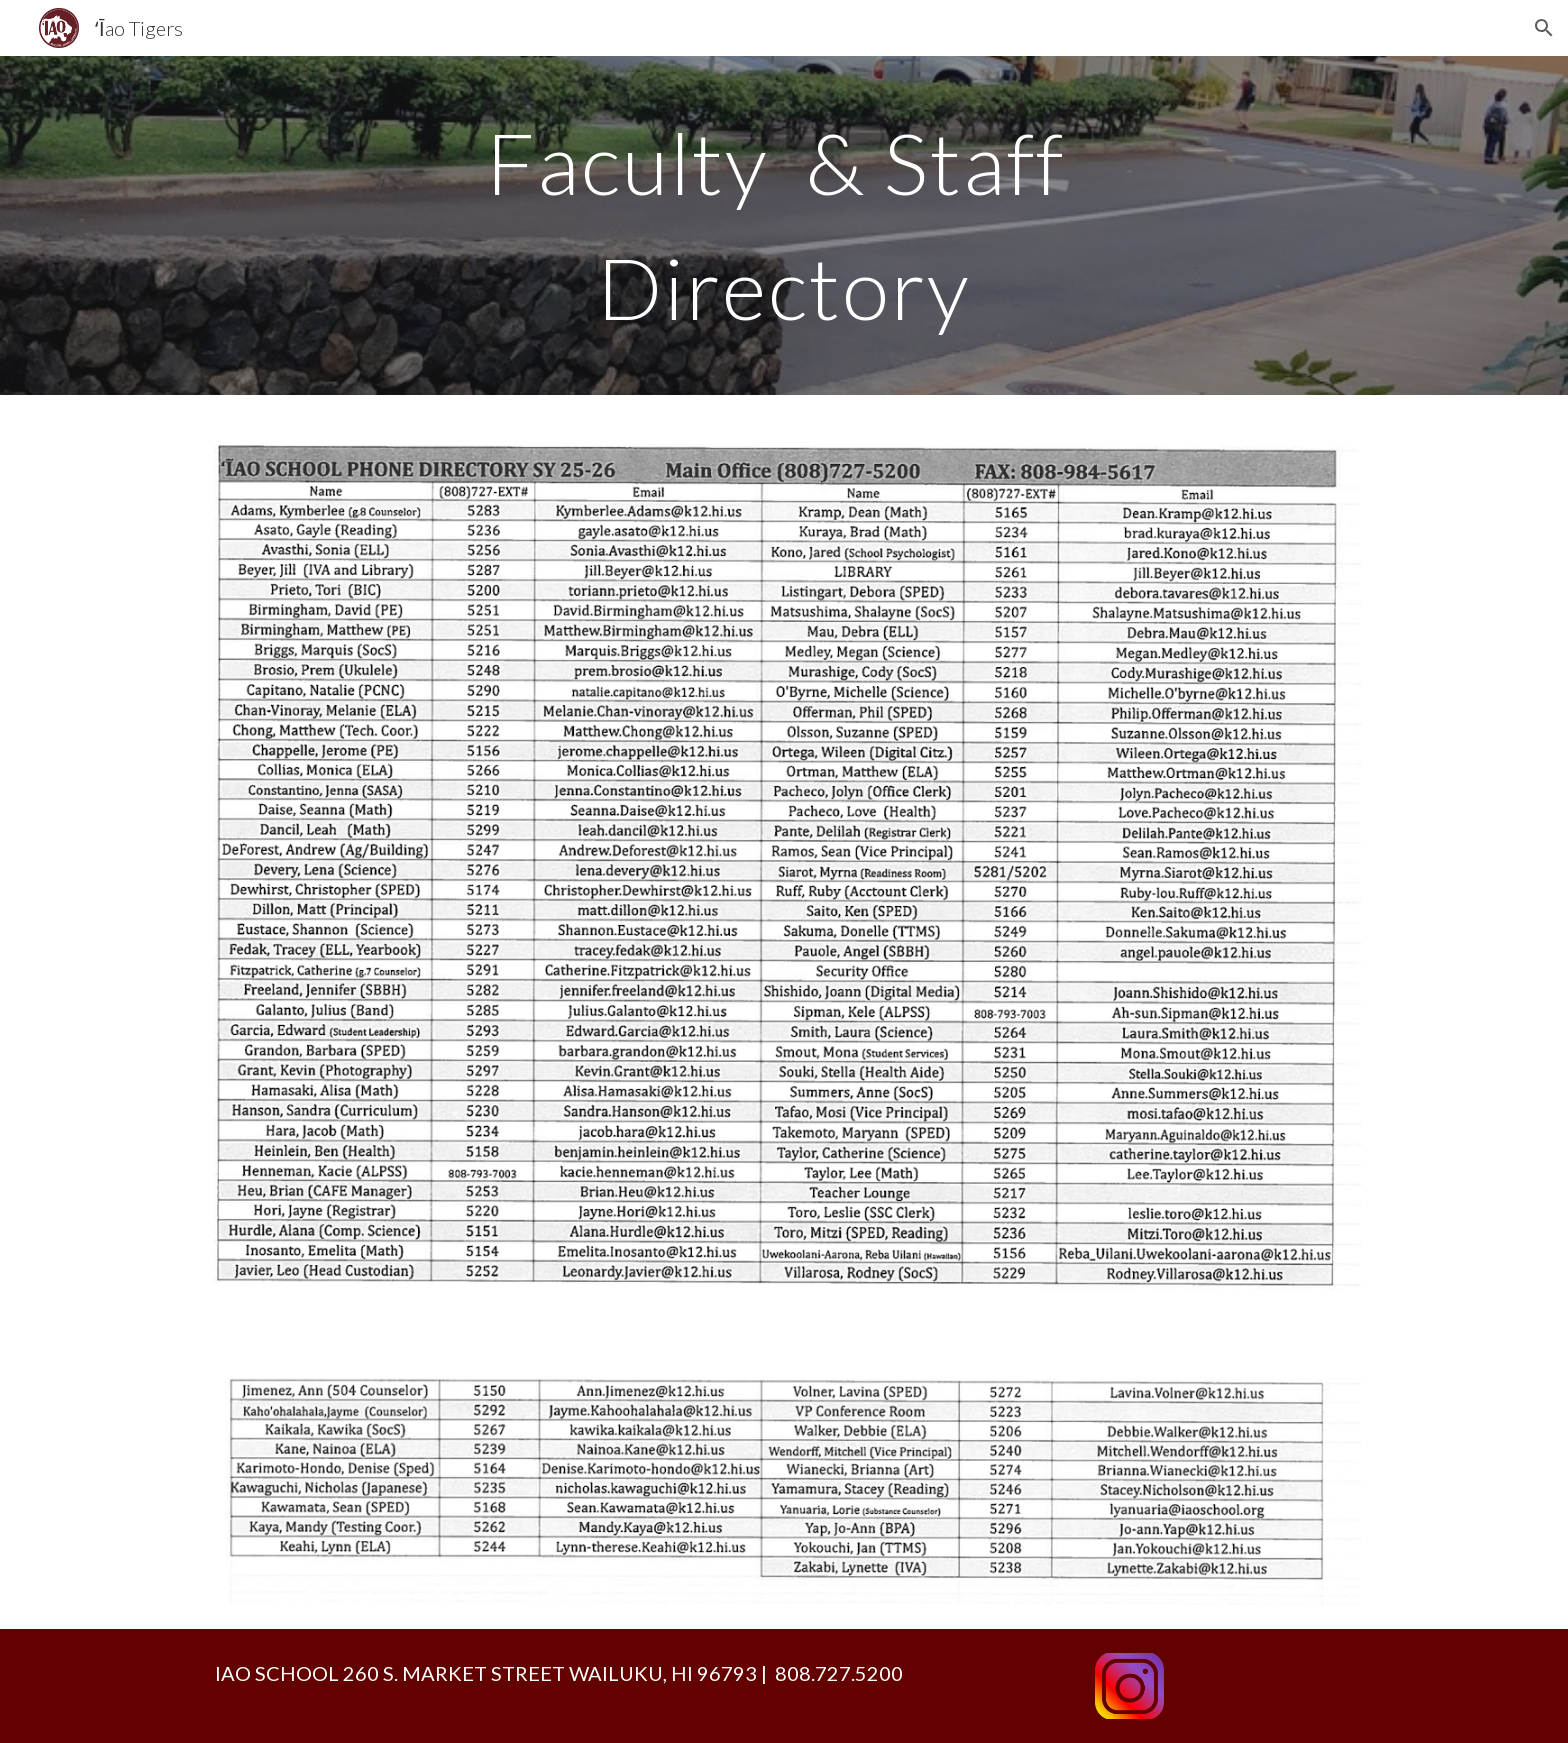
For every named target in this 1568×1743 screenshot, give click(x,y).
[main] (784, 225)
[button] (1544, 28)
